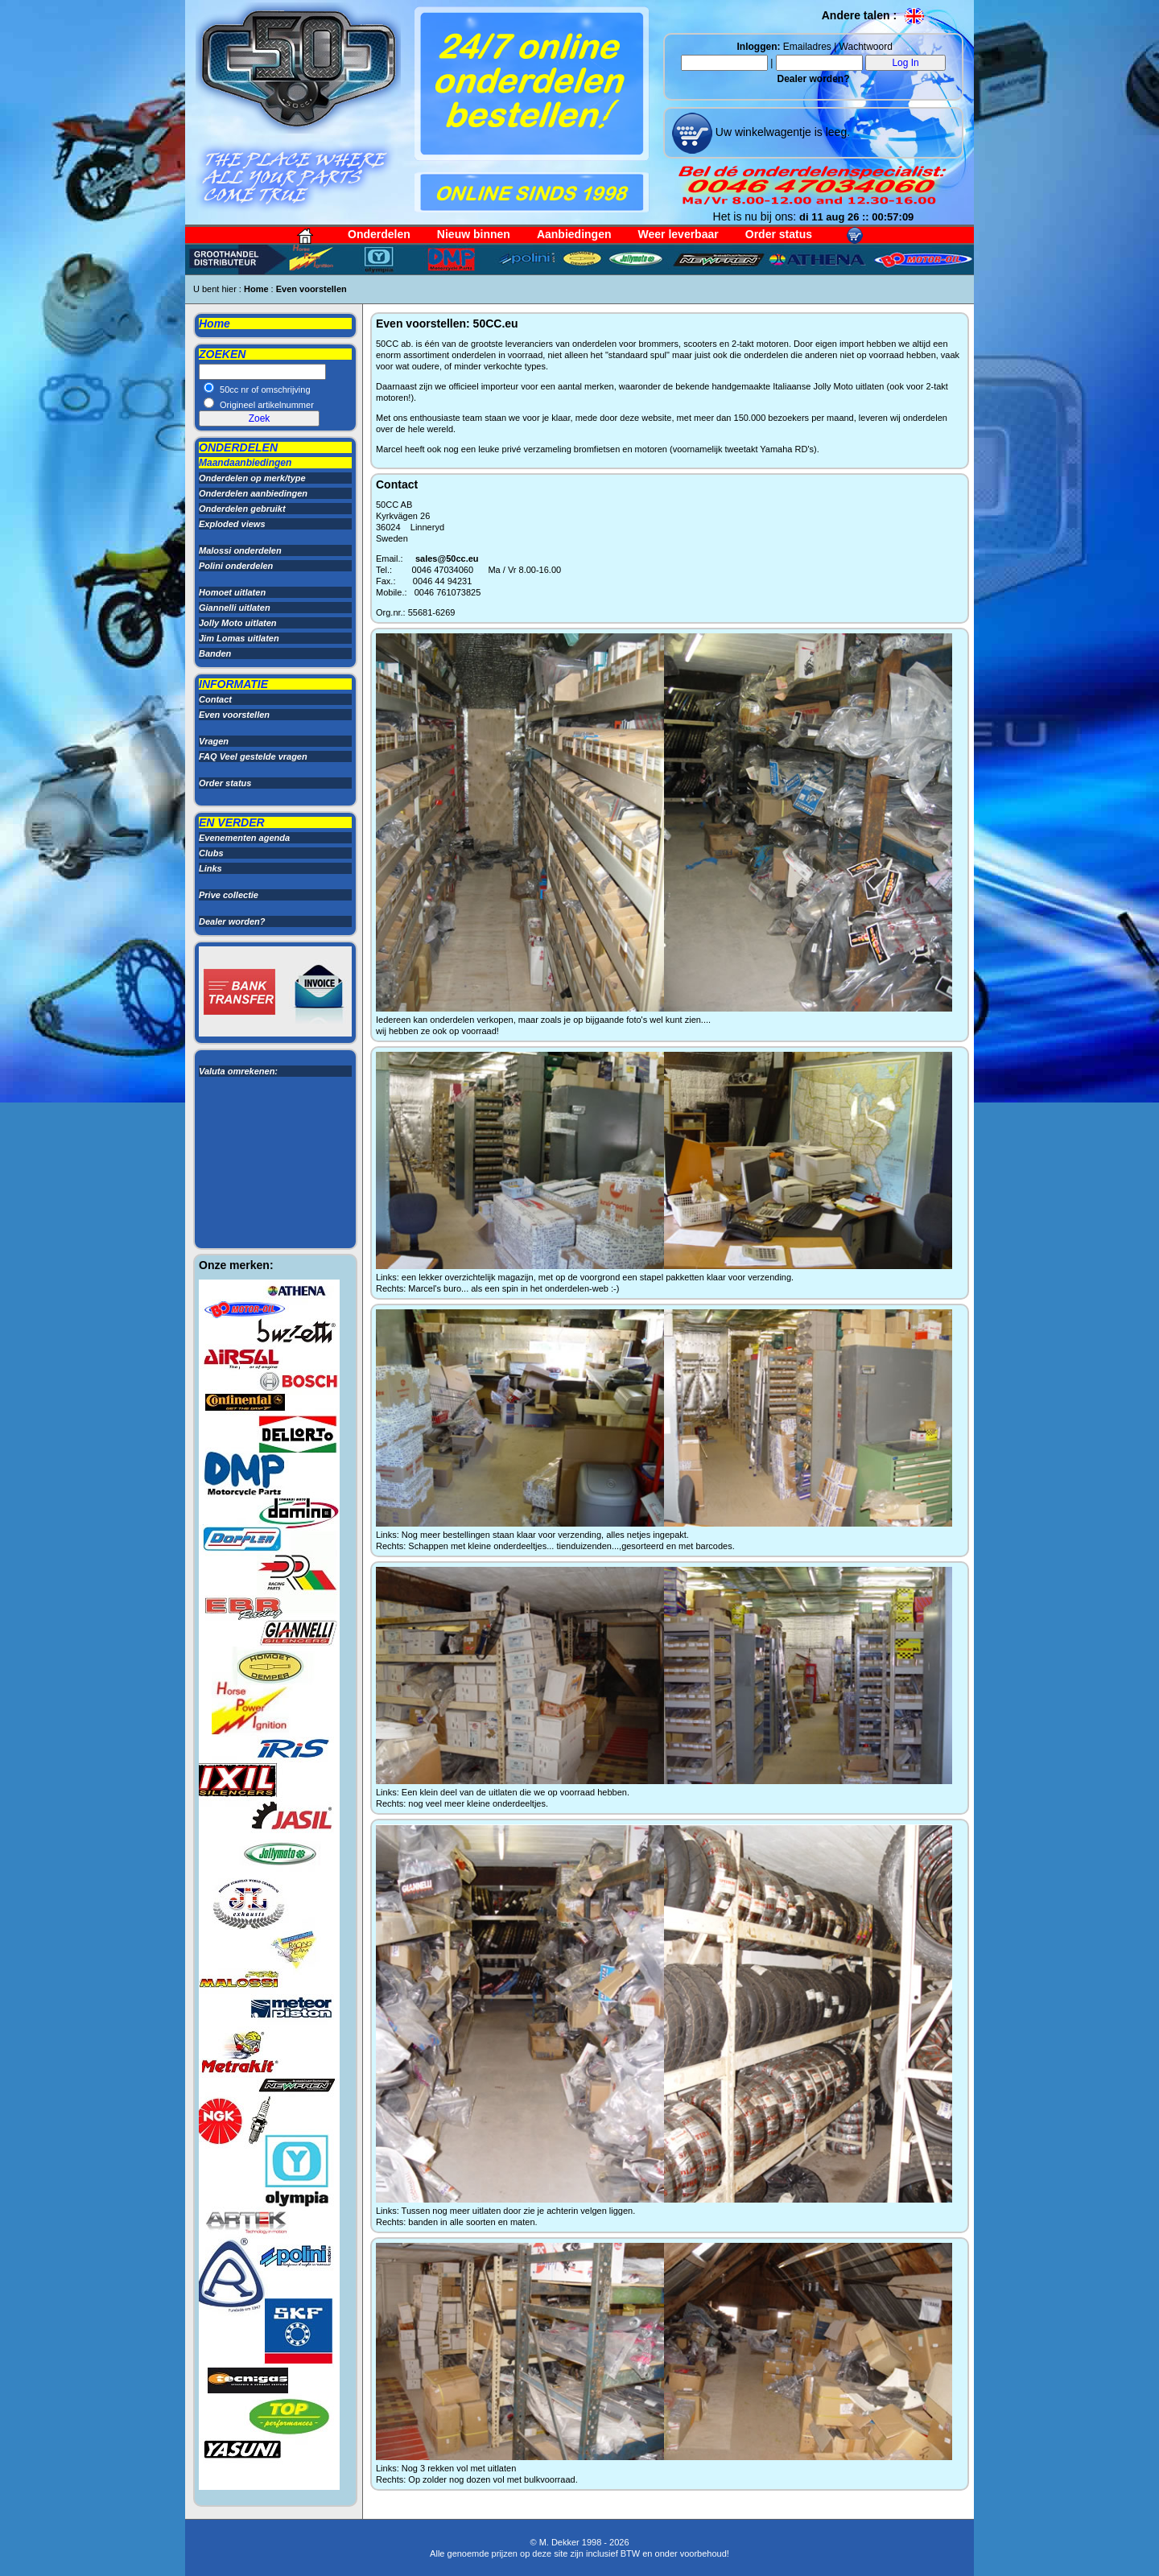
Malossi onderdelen (240, 550)
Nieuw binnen (473, 234)
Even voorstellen (311, 289)
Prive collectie (228, 895)
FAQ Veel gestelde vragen (253, 756)
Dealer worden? (813, 78)
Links (210, 868)
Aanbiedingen (574, 234)
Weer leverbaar (678, 234)
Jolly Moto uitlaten (238, 623)
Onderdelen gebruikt (242, 508)
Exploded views (232, 524)
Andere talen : (874, 15)
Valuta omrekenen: (238, 1071)
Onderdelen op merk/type (252, 478)
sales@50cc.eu (447, 558)
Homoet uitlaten (232, 592)
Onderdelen (379, 234)
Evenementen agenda (244, 838)
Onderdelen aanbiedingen (253, 493)
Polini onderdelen (236, 566)
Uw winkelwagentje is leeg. (781, 132)
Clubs (211, 853)
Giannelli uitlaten (234, 607)
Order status (778, 234)
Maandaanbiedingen (245, 462)
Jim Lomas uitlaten (239, 638)
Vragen (214, 741)
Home (256, 289)
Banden (215, 653)
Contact (215, 699)
